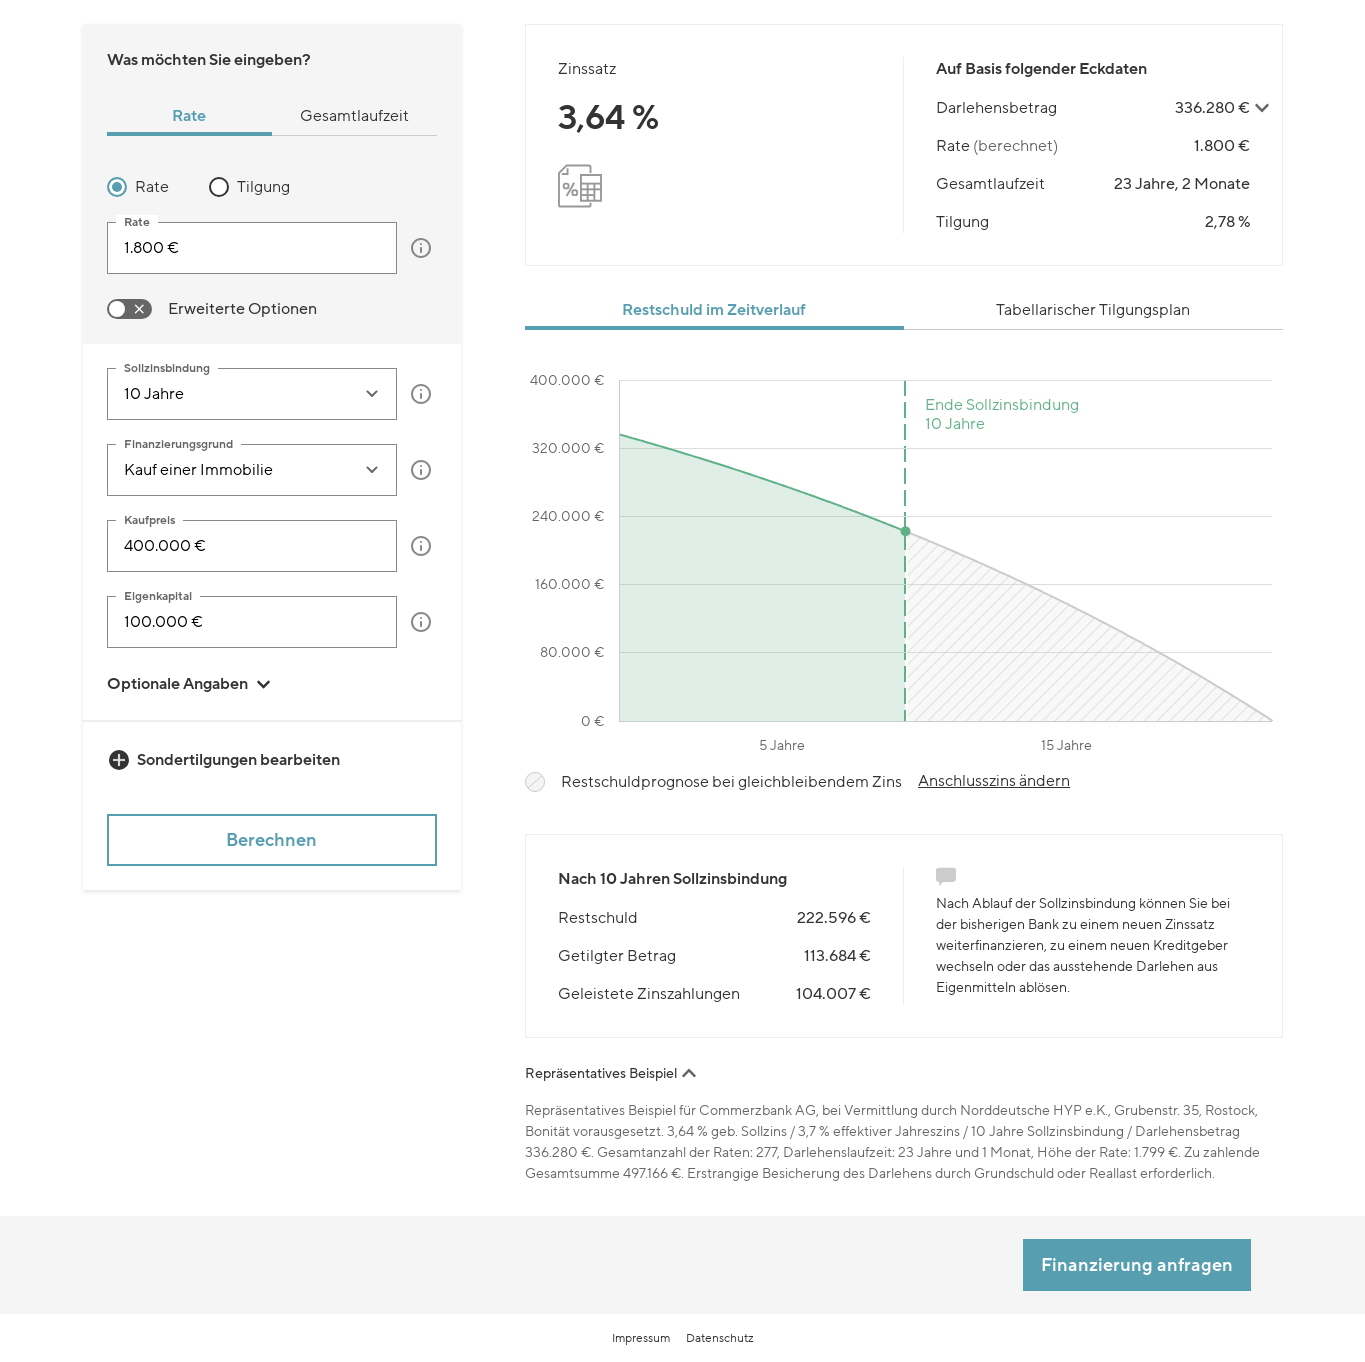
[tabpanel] (272, 248)
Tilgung (263, 187)
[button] (421, 248)
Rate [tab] (189, 116)
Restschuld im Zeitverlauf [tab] (714, 310)
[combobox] (234, 394)
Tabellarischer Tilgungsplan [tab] (1093, 310)
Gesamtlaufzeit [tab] (354, 116)
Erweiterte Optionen (242, 309)
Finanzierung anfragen (1137, 1265)
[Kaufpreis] (252, 546)
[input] (252, 248)
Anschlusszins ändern (994, 781)
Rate (152, 187)
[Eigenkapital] (252, 622)
